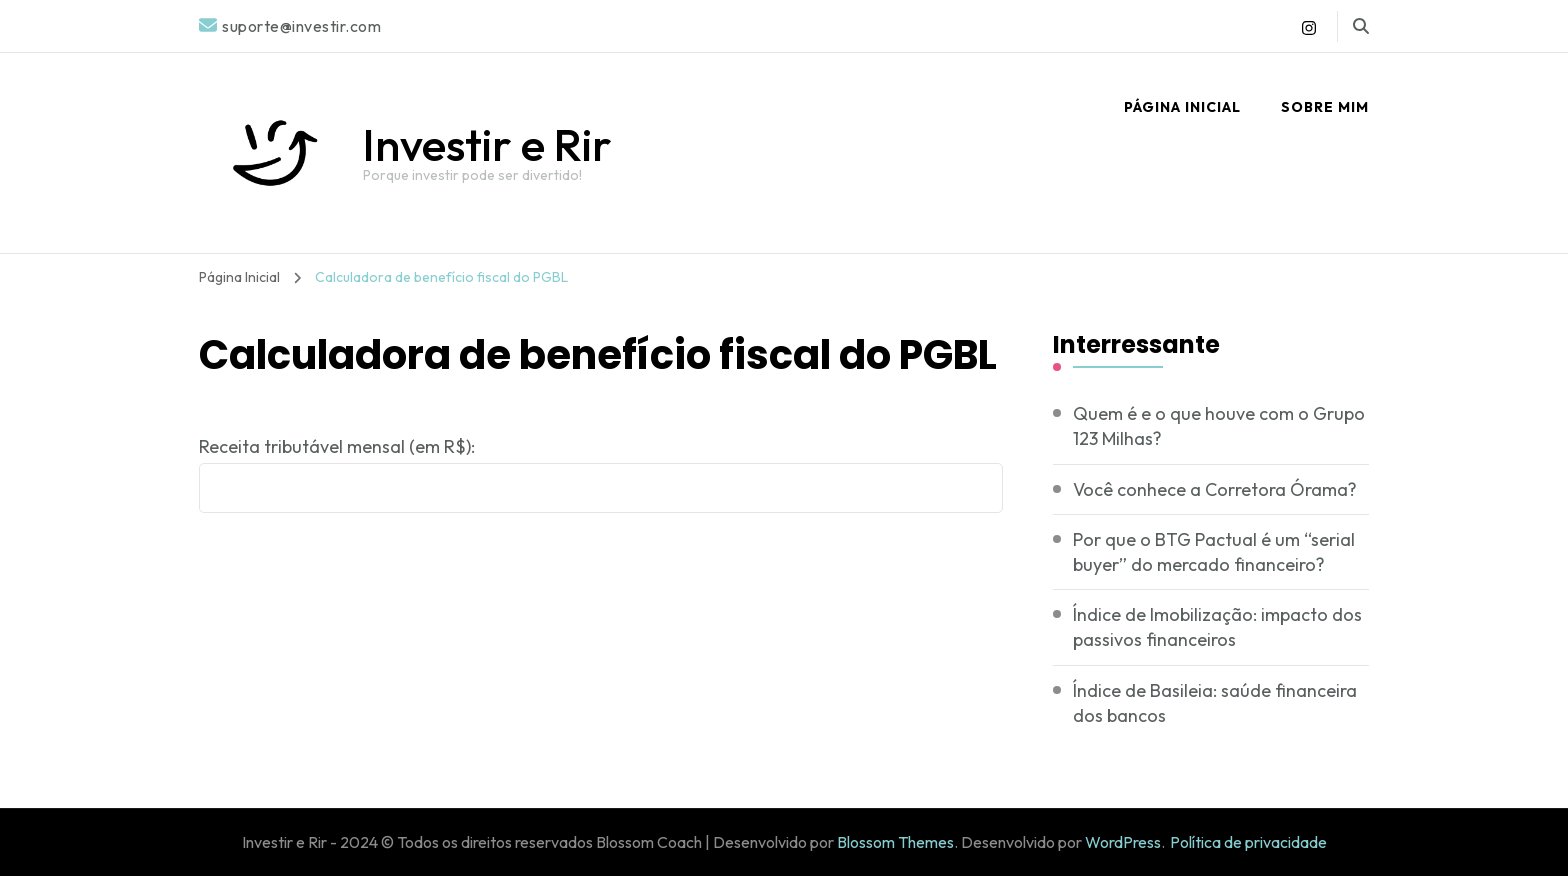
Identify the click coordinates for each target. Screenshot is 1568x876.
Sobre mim (1325, 107)
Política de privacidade (1248, 842)
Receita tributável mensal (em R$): (337, 446)
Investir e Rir (487, 144)
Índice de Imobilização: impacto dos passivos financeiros (1217, 627)
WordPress (1123, 842)
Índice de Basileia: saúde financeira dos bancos (1215, 703)
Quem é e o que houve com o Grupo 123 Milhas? (1219, 426)
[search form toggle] (1361, 26)
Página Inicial (1182, 107)
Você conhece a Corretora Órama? (1215, 489)
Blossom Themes (895, 842)
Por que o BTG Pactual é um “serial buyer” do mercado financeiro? (1214, 552)
